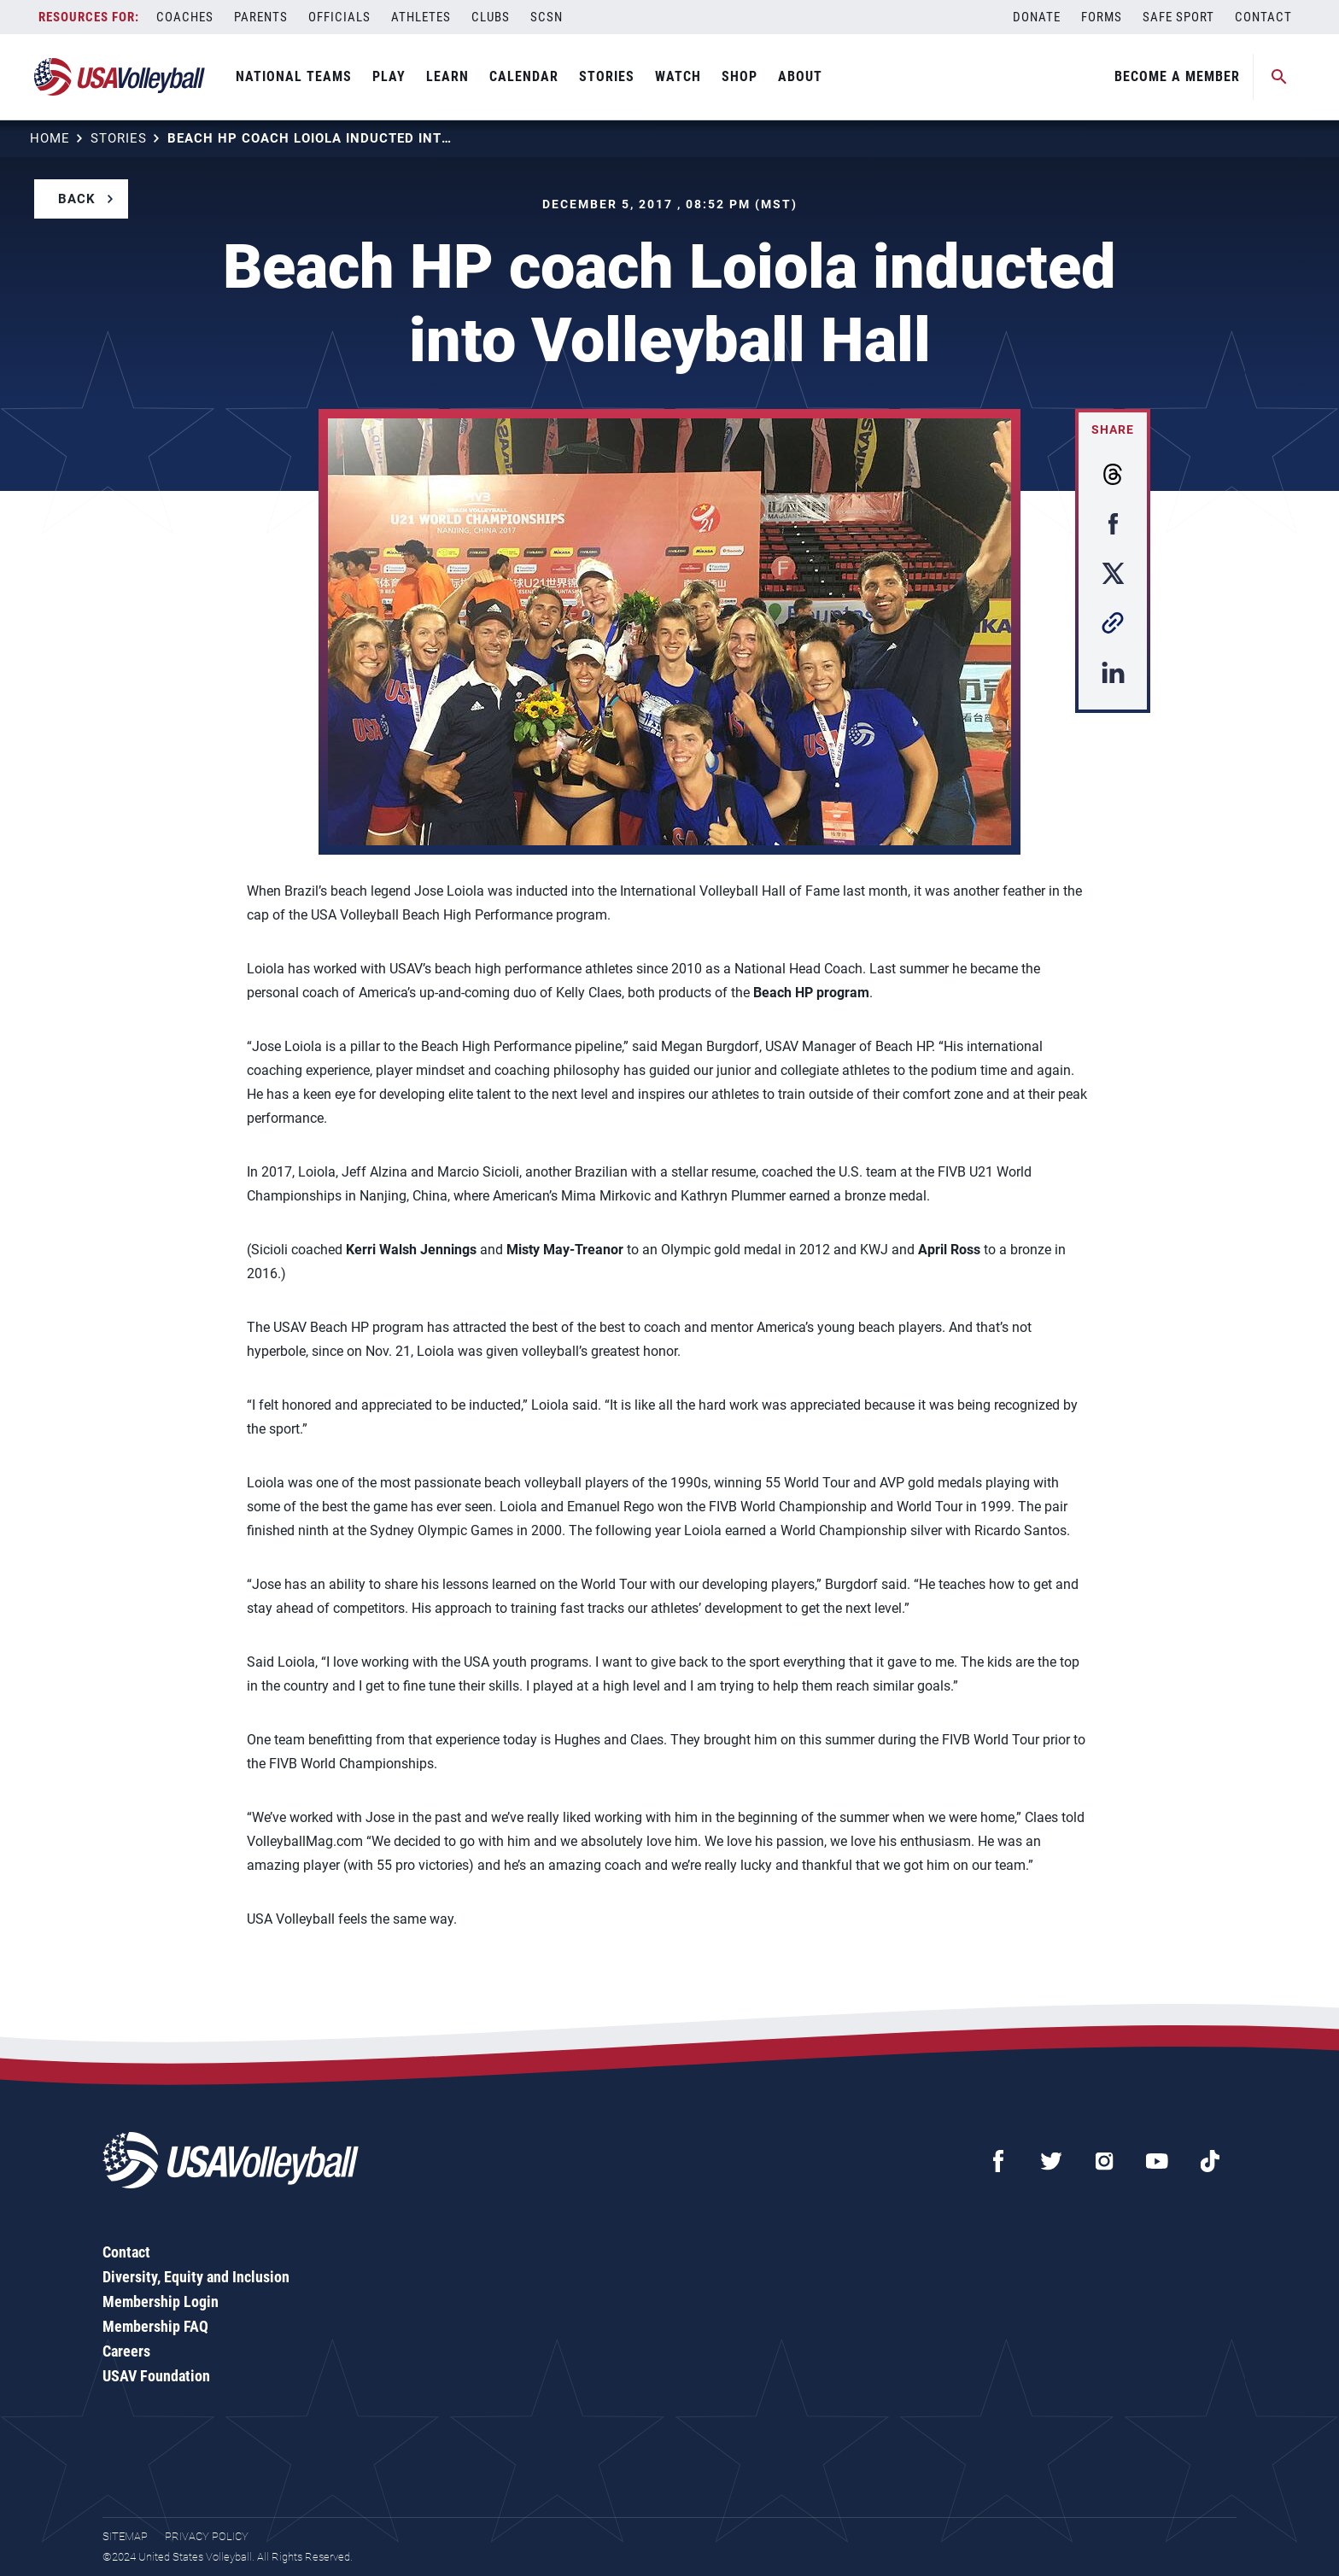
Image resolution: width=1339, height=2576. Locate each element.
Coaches (184, 17)
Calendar (523, 76)
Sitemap (125, 2536)
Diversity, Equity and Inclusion (195, 2277)
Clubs (490, 17)
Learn (447, 76)
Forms (1101, 17)
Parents (261, 17)
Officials (339, 17)
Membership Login (160, 2301)
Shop (739, 76)
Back (77, 199)
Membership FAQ (155, 2326)
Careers (126, 2351)
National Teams (294, 76)
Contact (1263, 17)
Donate (1037, 17)
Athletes (421, 17)
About (800, 76)
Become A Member (1177, 76)
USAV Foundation (156, 2376)
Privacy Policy (207, 2536)
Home (50, 138)
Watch (678, 76)
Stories (606, 76)
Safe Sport (1178, 17)
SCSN (546, 17)
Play (389, 76)
